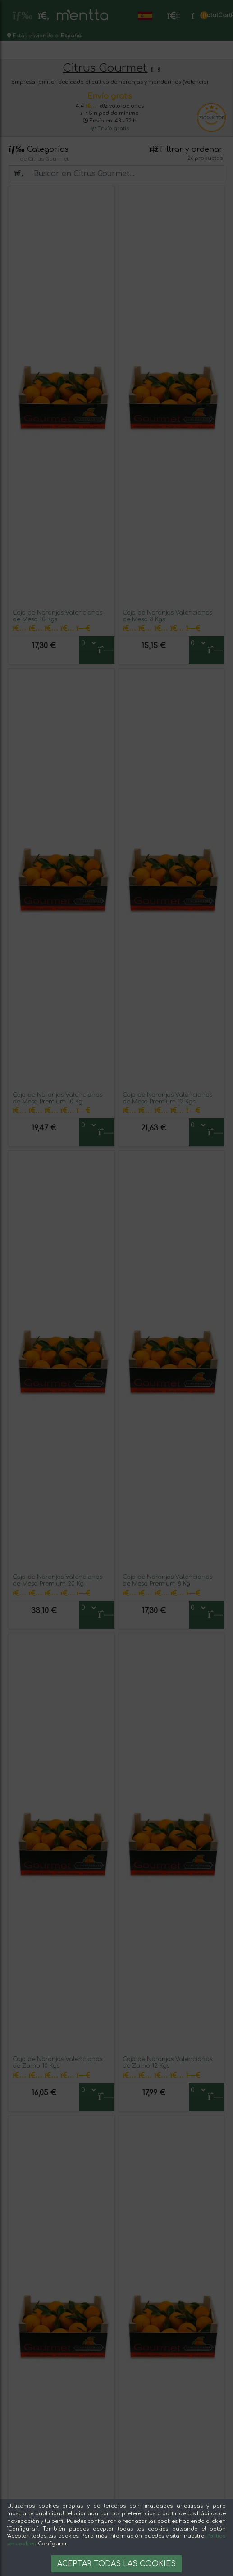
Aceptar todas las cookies (116, 2564)
